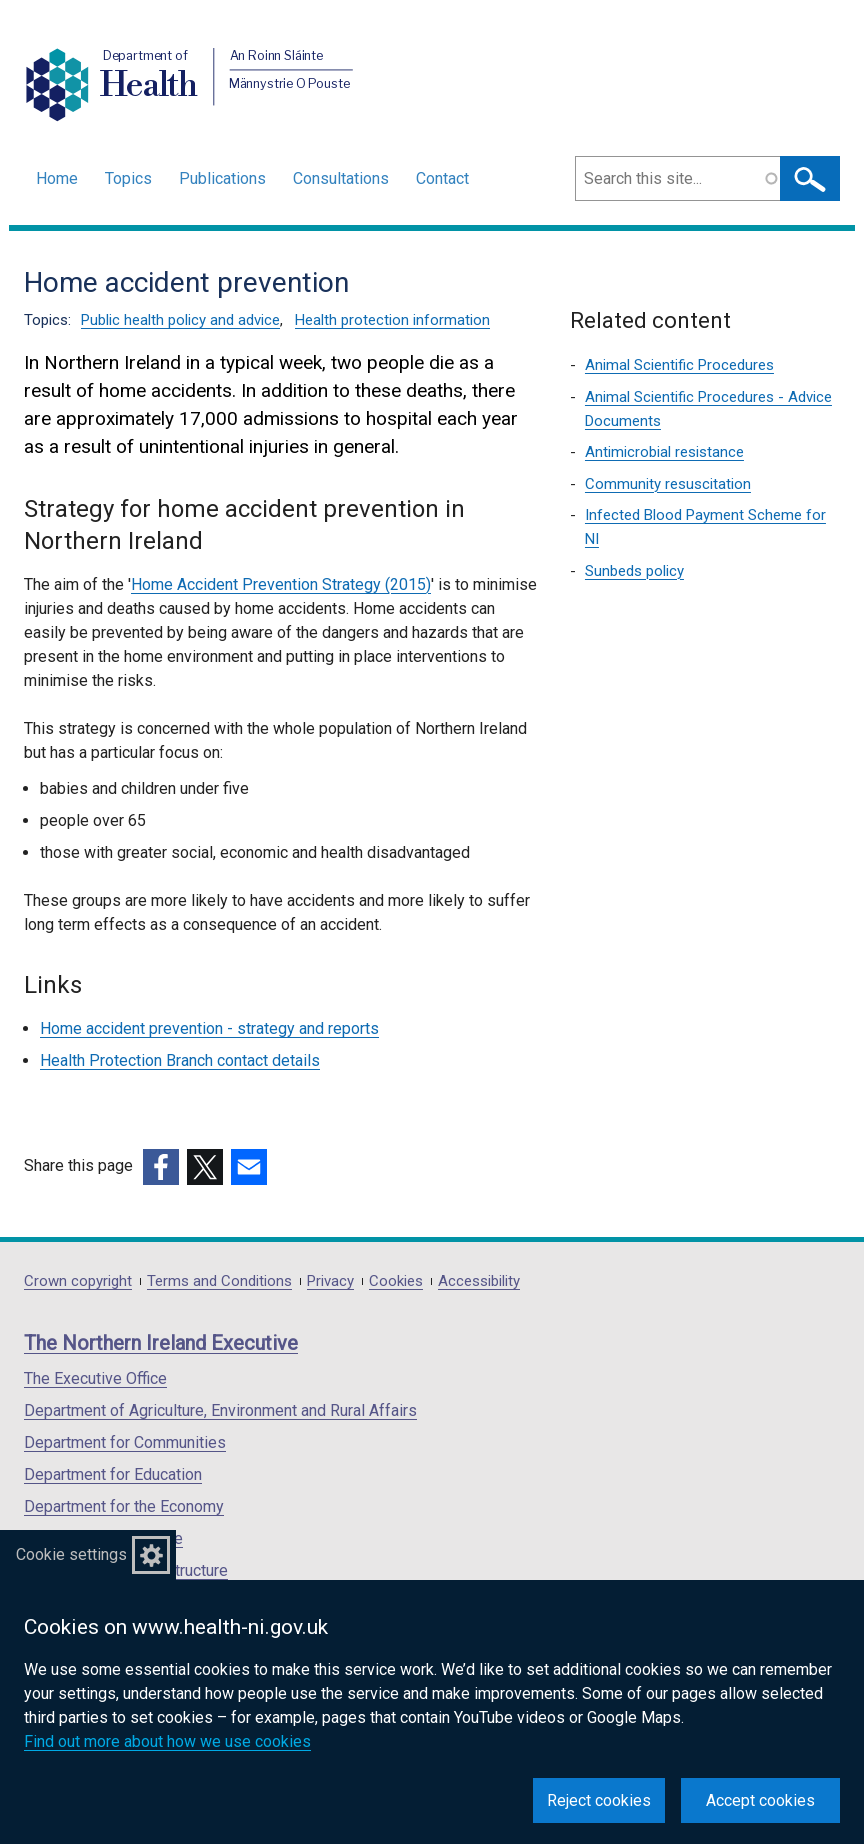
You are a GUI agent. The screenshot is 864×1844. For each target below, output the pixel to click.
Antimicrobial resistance (664, 452)
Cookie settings (71, 1554)
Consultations (341, 178)
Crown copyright (78, 1281)
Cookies (396, 1281)
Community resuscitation (668, 484)
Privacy (330, 1281)
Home (57, 178)
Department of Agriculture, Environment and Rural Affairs (220, 1410)
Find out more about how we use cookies (167, 1741)
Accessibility (479, 1281)
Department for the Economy (124, 1506)
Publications (222, 178)
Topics (128, 178)
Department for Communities (125, 1442)
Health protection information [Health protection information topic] (392, 320)
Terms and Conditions (219, 1281)
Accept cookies (760, 1800)
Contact (442, 178)
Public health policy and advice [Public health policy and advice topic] (180, 320)
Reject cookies (599, 1800)
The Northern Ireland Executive (161, 1343)
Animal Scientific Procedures (679, 365)
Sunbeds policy (634, 571)
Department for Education (113, 1474)
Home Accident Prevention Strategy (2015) (281, 584)
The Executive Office (95, 1378)
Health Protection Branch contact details (180, 1060)
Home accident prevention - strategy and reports (209, 1028)
